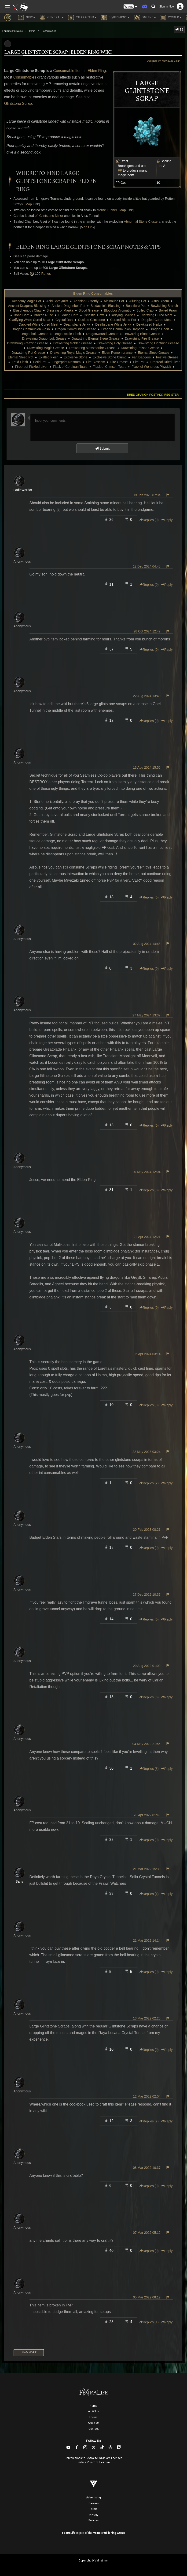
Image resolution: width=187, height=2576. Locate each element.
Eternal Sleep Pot (20, 357)
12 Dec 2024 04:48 (146, 566)
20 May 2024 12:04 (146, 1172)
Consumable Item (67, 71)
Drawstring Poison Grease (140, 348)
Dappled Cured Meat (156, 320)
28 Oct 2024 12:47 (147, 631)
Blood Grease (89, 310)
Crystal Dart (64, 320)
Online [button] (145, 17)
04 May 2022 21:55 (146, 1744)
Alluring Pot (137, 301)
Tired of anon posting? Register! (153, 394)
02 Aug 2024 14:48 (147, 944)
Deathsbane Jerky (77, 324)
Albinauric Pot (114, 301)
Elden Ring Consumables (93, 293)
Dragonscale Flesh (67, 334)
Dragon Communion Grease (75, 329)
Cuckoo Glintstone (91, 320)
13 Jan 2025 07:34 (147, 495)
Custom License (98, 2462)
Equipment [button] (115, 17)
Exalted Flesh (49, 357)
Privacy (93, 2514)
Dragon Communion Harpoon (122, 329)
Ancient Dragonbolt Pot (68, 306)
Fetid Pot (39, 362)
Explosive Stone (75, 357)
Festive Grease (167, 357)
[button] (130, 7)
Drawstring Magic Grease (45, 348)
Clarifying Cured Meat (156, 315)
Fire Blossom (95, 362)
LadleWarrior (23, 490)
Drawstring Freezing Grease (27, 343)
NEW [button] (26, 17)
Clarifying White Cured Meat (29, 320)
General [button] (52, 17)
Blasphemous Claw (27, 310)
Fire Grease (119, 362)
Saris (19, 1881)
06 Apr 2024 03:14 (147, 1354)
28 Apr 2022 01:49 (147, 1815)
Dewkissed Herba (149, 324)
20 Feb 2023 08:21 (147, 1529)
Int (161, 166)
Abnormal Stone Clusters (142, 221)
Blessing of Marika (60, 310)
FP (120, 170)
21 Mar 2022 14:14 (147, 1940)
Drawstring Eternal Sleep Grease (96, 338)
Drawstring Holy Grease (114, 343)
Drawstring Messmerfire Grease (92, 348)
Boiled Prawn (168, 310)
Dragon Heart (159, 329)
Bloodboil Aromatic (117, 310)
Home (93, 2405)
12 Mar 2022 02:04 (147, 2096)
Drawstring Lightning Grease (158, 343)
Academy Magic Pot (26, 301)
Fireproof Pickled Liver (31, 367)
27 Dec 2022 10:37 (146, 1594)
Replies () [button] (149, 520)
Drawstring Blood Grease (142, 334)
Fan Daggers (141, 357)
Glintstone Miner (51, 216)
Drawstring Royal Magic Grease (73, 352)
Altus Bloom (160, 301)
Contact (93, 2428)
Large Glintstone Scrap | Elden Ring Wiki (58, 52)
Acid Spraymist (57, 301)
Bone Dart (21, 315)
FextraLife (69, 2533)
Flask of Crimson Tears (109, 367)
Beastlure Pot (136, 306)
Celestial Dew (94, 315)
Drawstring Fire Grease (142, 338)
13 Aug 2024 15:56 (147, 767)
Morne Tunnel (107, 210)
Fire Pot (138, 362)
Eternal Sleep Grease (153, 352)
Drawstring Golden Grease (72, 343)
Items (32, 31)
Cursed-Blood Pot (123, 320)
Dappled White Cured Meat (38, 324)
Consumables (49, 31)
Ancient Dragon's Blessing (27, 306)
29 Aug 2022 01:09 (147, 1666)
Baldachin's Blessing (106, 306)
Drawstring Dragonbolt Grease (44, 338)
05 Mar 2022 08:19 (147, 2297)
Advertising (93, 2497)
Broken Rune (43, 315)
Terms (93, 2509)
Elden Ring (97, 71)
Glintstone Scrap (18, 103)
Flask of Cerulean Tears (70, 367)
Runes (46, 273)
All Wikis (93, 2411)
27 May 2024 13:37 (146, 1015)
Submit (102, 448)
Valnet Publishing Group (109, 2533)
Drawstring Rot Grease (28, 352)
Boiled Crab (145, 310)
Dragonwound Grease (102, 334)
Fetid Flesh (20, 362)
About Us (93, 2423)
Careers (93, 2503)
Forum (93, 2417)
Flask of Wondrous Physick (151, 367)
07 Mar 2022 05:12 (147, 2232)
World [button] (171, 17)
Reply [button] (167, 520)
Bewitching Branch (164, 306)
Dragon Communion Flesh (30, 329)
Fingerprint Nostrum (66, 362)
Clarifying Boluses (122, 315)
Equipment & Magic (12, 31)
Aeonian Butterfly (86, 301)
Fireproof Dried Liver (165, 362)
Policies (93, 2520)
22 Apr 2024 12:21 (147, 1237)
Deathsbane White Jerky (113, 324)
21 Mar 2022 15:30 (147, 1869)
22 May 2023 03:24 (146, 1452)
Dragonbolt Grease (34, 334)
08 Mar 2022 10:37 (147, 2168)
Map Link (32, 204)
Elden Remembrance (117, 352)
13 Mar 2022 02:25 (147, 2018)
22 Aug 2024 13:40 (147, 696)
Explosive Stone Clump (110, 357)
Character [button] (82, 17)
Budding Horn (68, 315)
